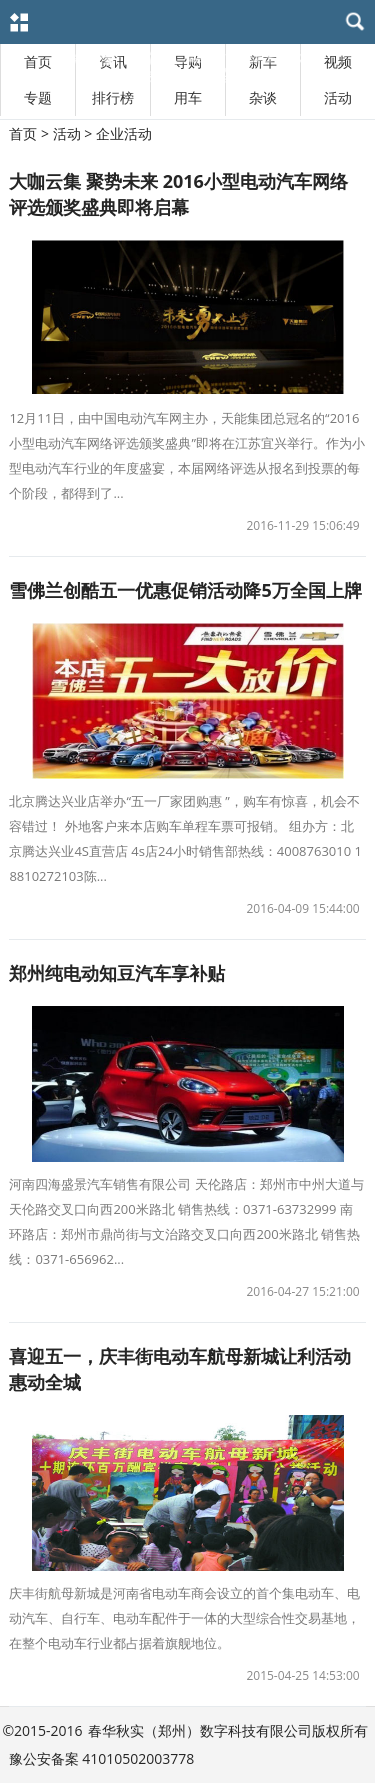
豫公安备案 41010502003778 (102, 1758)
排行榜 (113, 97)
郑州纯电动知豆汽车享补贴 (117, 973)
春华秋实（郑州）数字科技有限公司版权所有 (228, 1730)
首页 (23, 133)
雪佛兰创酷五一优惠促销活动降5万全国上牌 (185, 590)
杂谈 (263, 97)
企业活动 (124, 133)
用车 (188, 97)
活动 (338, 97)
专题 (38, 97)
